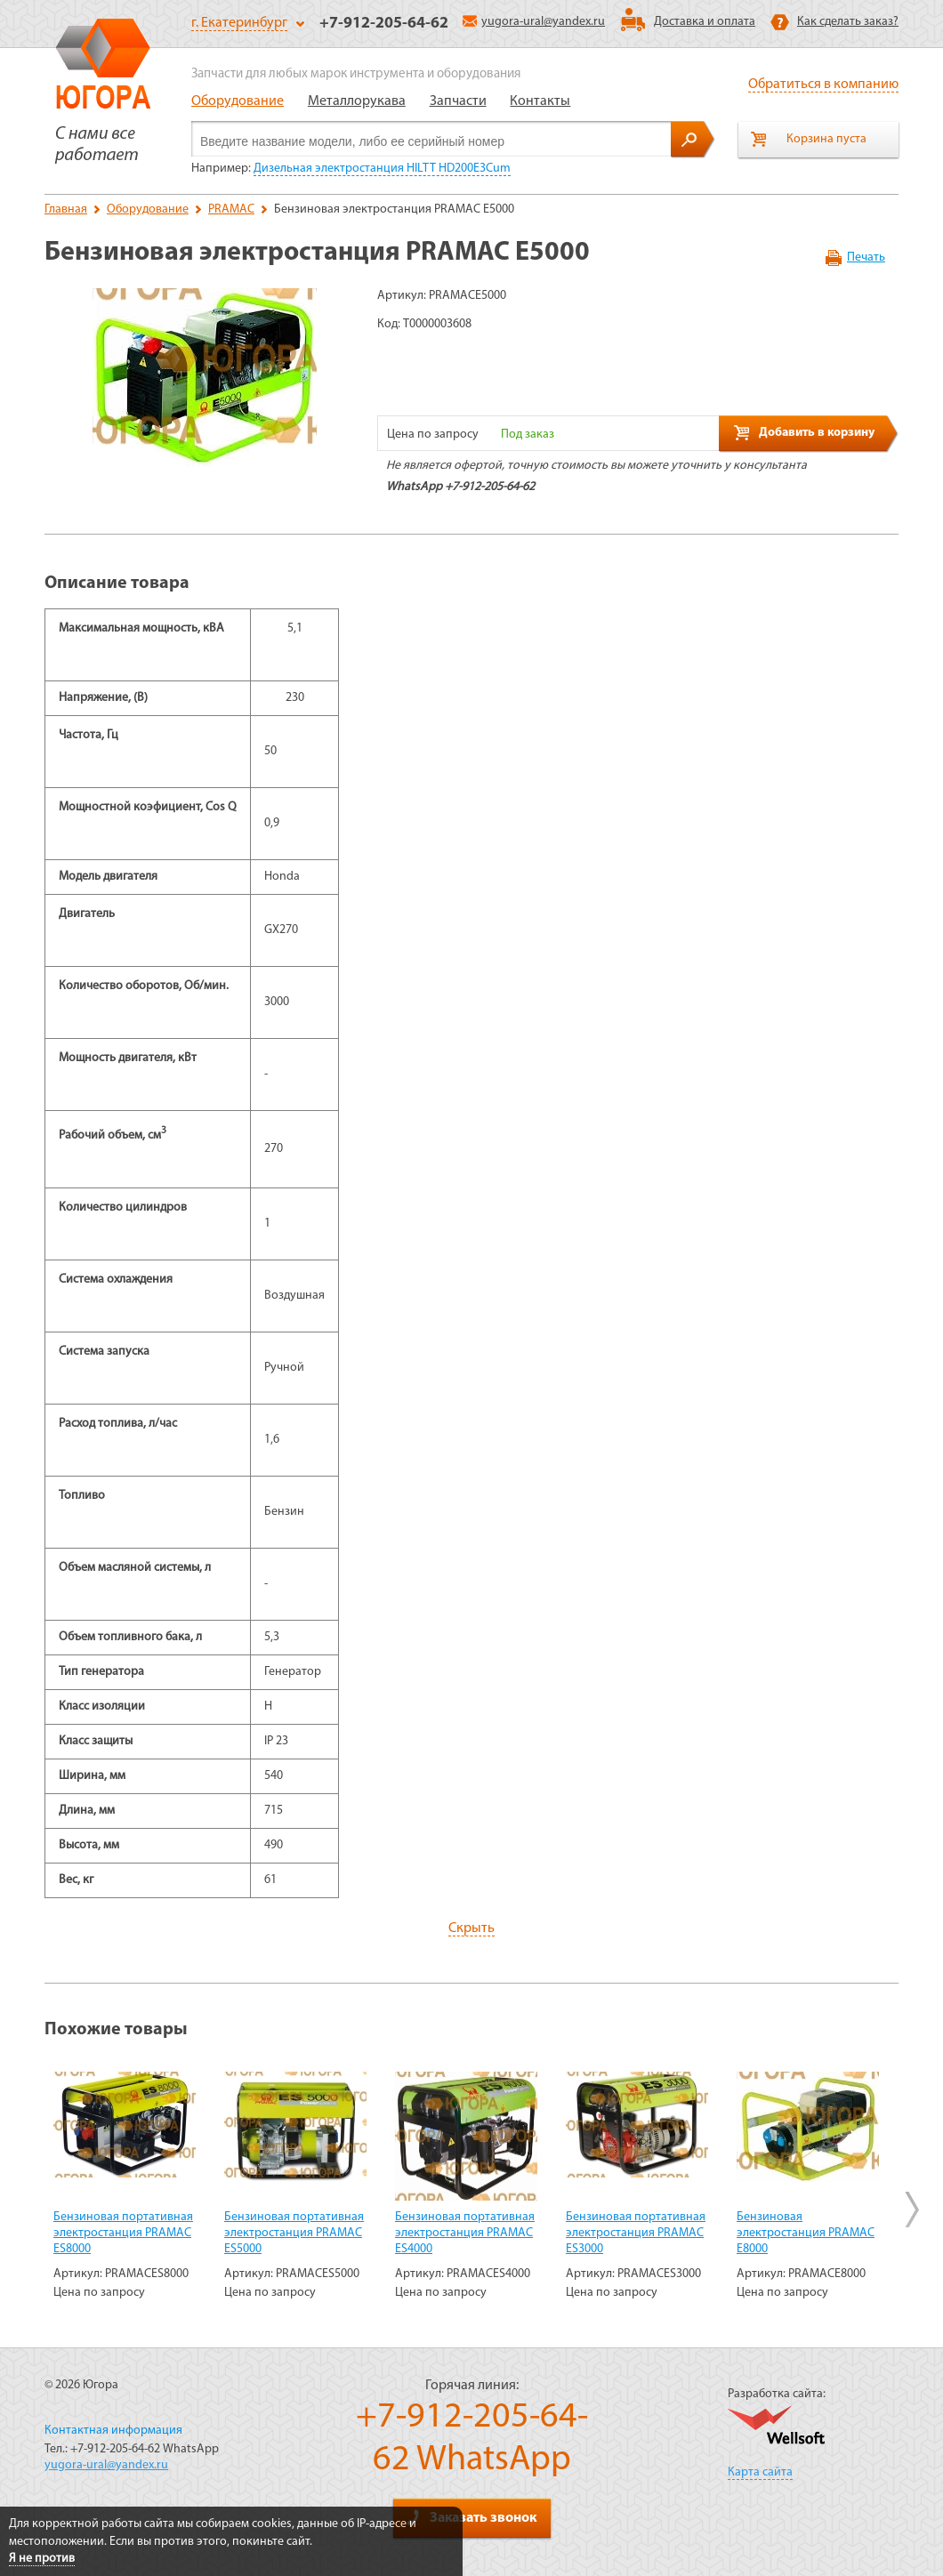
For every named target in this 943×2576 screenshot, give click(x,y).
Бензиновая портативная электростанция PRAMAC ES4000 (465, 2233)
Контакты (540, 101)
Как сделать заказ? (848, 21)
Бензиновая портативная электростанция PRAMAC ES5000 (294, 2233)
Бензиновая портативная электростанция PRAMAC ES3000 (635, 2233)
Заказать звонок (471, 2517)
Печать (866, 257)
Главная (65, 209)
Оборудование (237, 101)
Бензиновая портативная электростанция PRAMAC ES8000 (123, 2233)
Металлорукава (357, 101)
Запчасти (458, 101)
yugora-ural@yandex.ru (534, 21)
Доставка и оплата (704, 21)
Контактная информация (113, 2430)
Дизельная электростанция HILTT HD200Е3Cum (382, 168)
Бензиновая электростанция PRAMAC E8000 (805, 2233)
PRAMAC (231, 209)
